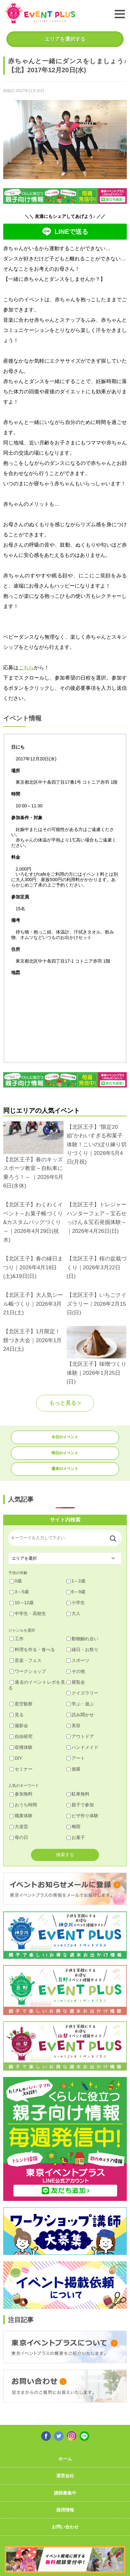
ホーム (65, 2458)
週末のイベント (64, 1468)
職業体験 (21, 1815)
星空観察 (21, 1703)
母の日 (19, 1837)
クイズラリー (82, 1693)
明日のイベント (64, 1453)
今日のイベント (64, 1437)
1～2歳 (76, 1580)
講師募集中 (65, 2492)
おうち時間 (23, 1804)
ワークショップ (28, 1671)
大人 (73, 1613)
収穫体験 (21, 1747)
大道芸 (19, 1826)
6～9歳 (76, 1591)
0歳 (16, 1580)
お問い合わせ (65, 2526)
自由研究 (21, 1736)
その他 (75, 1671)
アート (75, 1758)
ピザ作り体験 (82, 1815)
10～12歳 (22, 1602)
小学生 (75, 1602)
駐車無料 (77, 1793)
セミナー (21, 1769)
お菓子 (75, 1837)
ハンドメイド (82, 1747)
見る (17, 1714)
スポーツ (77, 1660)
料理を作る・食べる (32, 1649)
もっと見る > (65, 1403)
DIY (16, 1758)
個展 (73, 1769)
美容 (73, 1725)
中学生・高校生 (28, 1613)
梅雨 (73, 1826)
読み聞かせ (80, 1714)
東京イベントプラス (40, 13)
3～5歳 (19, 1591)
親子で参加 (80, 1804)
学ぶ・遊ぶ (80, 1703)
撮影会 (19, 1725)
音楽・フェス (26, 1660)
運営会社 (65, 2475)
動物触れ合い (82, 1638)
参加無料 (21, 1793)
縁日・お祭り (82, 1649)
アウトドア (80, 1736)
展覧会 (75, 1682)
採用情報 (65, 2509)
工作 (17, 1638)
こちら (26, 667)
